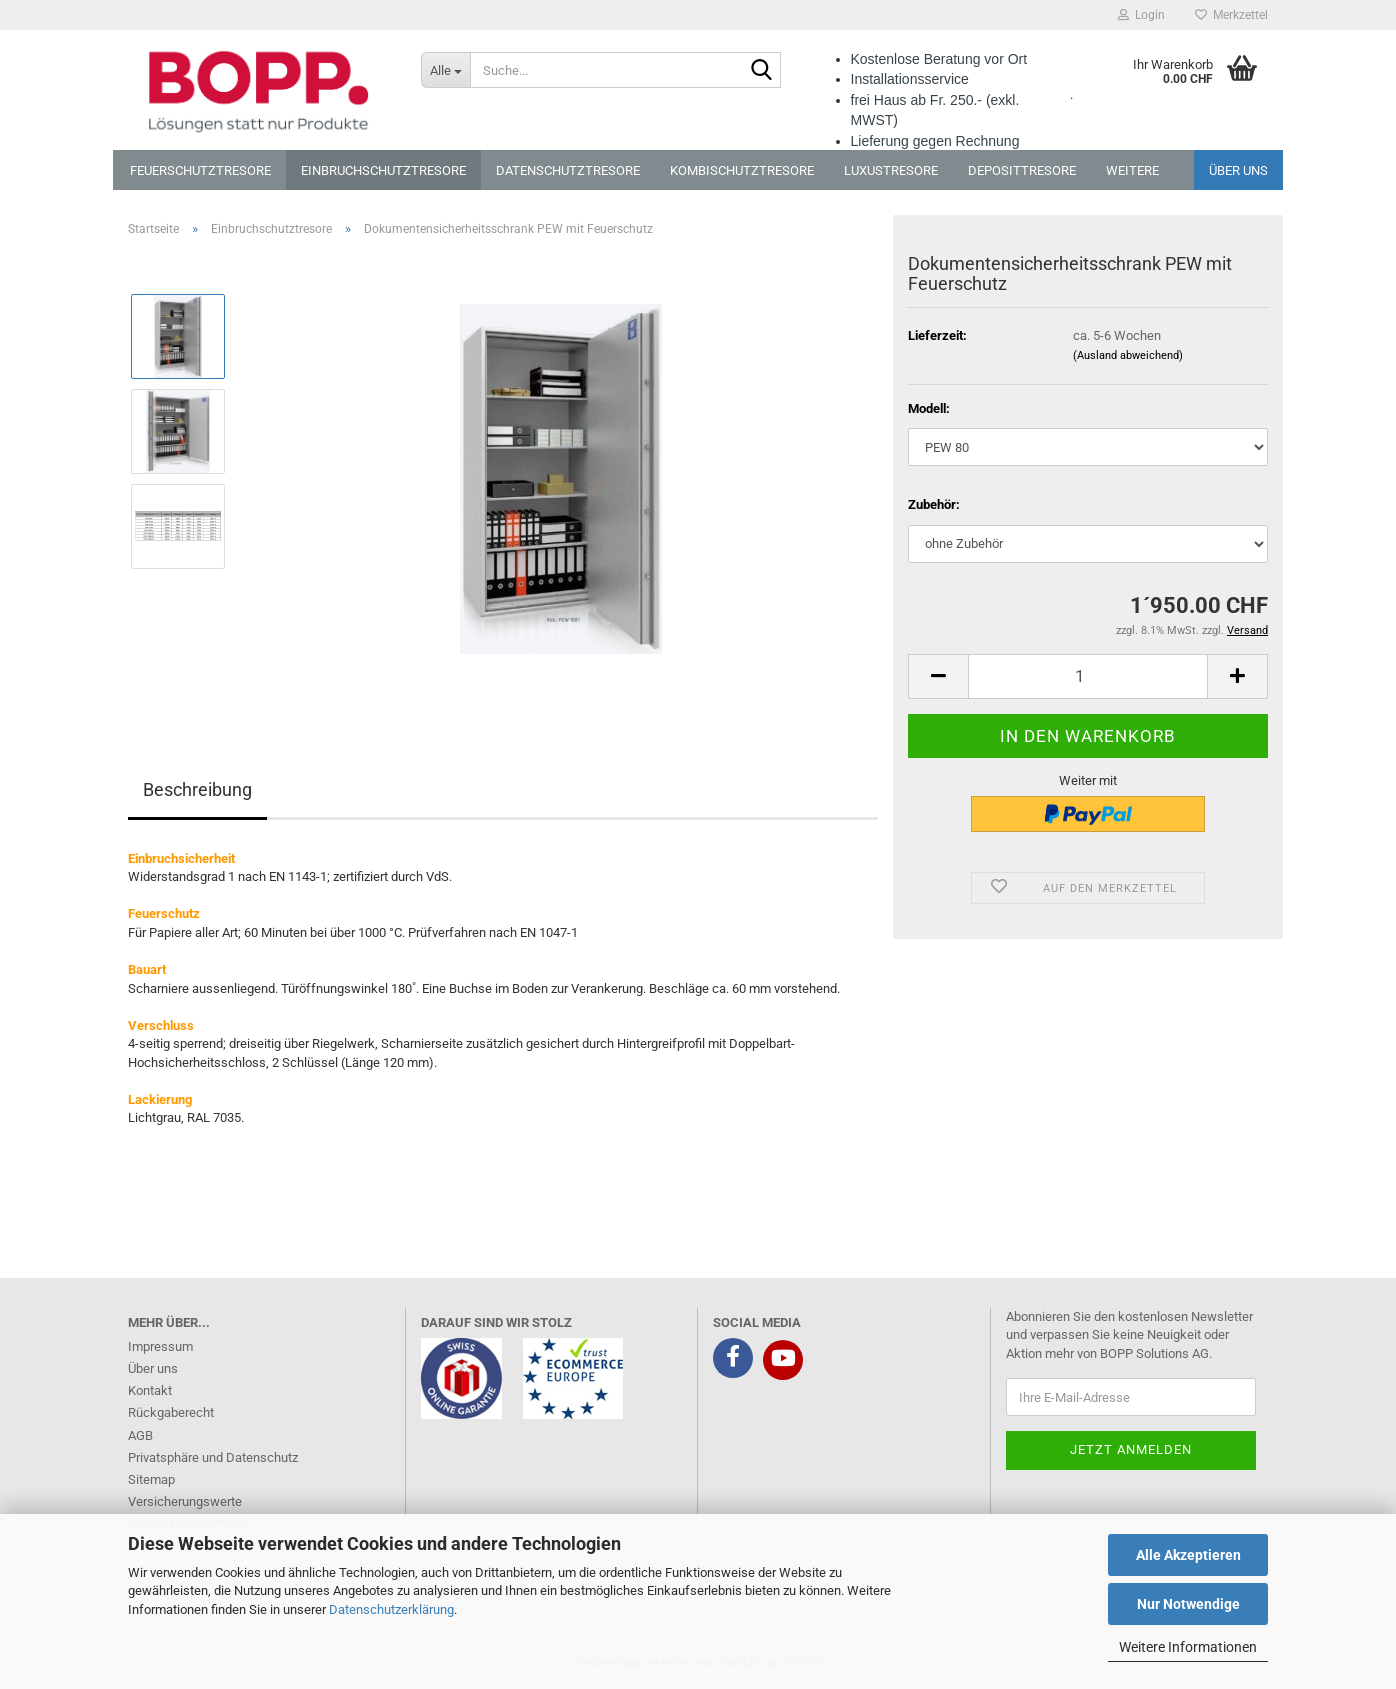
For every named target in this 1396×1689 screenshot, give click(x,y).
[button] (938, 676)
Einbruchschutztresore (383, 170)
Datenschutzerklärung (391, 1609)
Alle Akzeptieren (1188, 1555)
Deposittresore (1022, 170)
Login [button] (1141, 15)
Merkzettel (1231, 15)
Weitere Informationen (1188, 1647)
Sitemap (151, 1479)
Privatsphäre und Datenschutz (213, 1457)
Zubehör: (934, 504)
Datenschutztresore (568, 170)
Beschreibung (197, 789)
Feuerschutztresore (200, 170)
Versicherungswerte (185, 1501)
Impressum (160, 1346)
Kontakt (150, 1390)
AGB (140, 1435)
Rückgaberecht (171, 1412)
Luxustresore (891, 170)
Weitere (1132, 170)
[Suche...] (445, 70)
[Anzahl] (1088, 676)
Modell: (929, 408)
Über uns (1238, 170)
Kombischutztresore (742, 170)
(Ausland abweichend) (1128, 355)
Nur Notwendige (1188, 1604)
